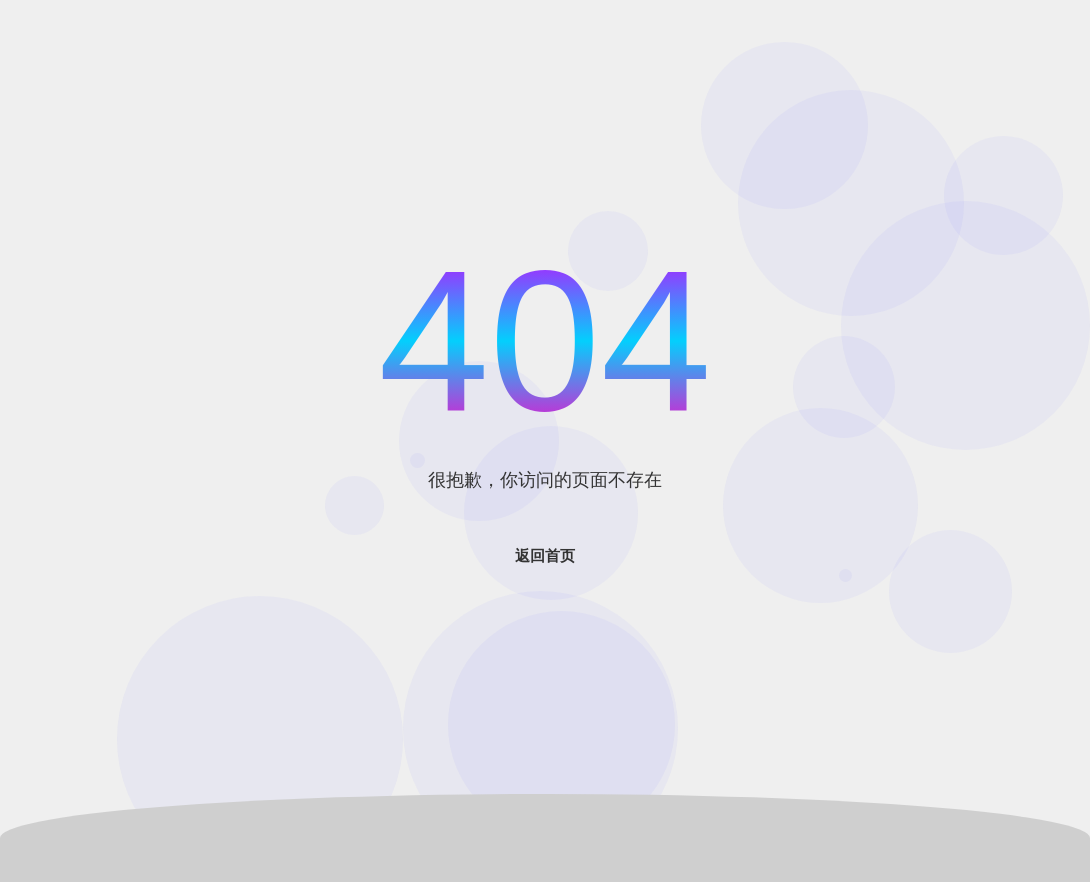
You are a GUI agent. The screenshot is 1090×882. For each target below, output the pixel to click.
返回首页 (545, 555)
